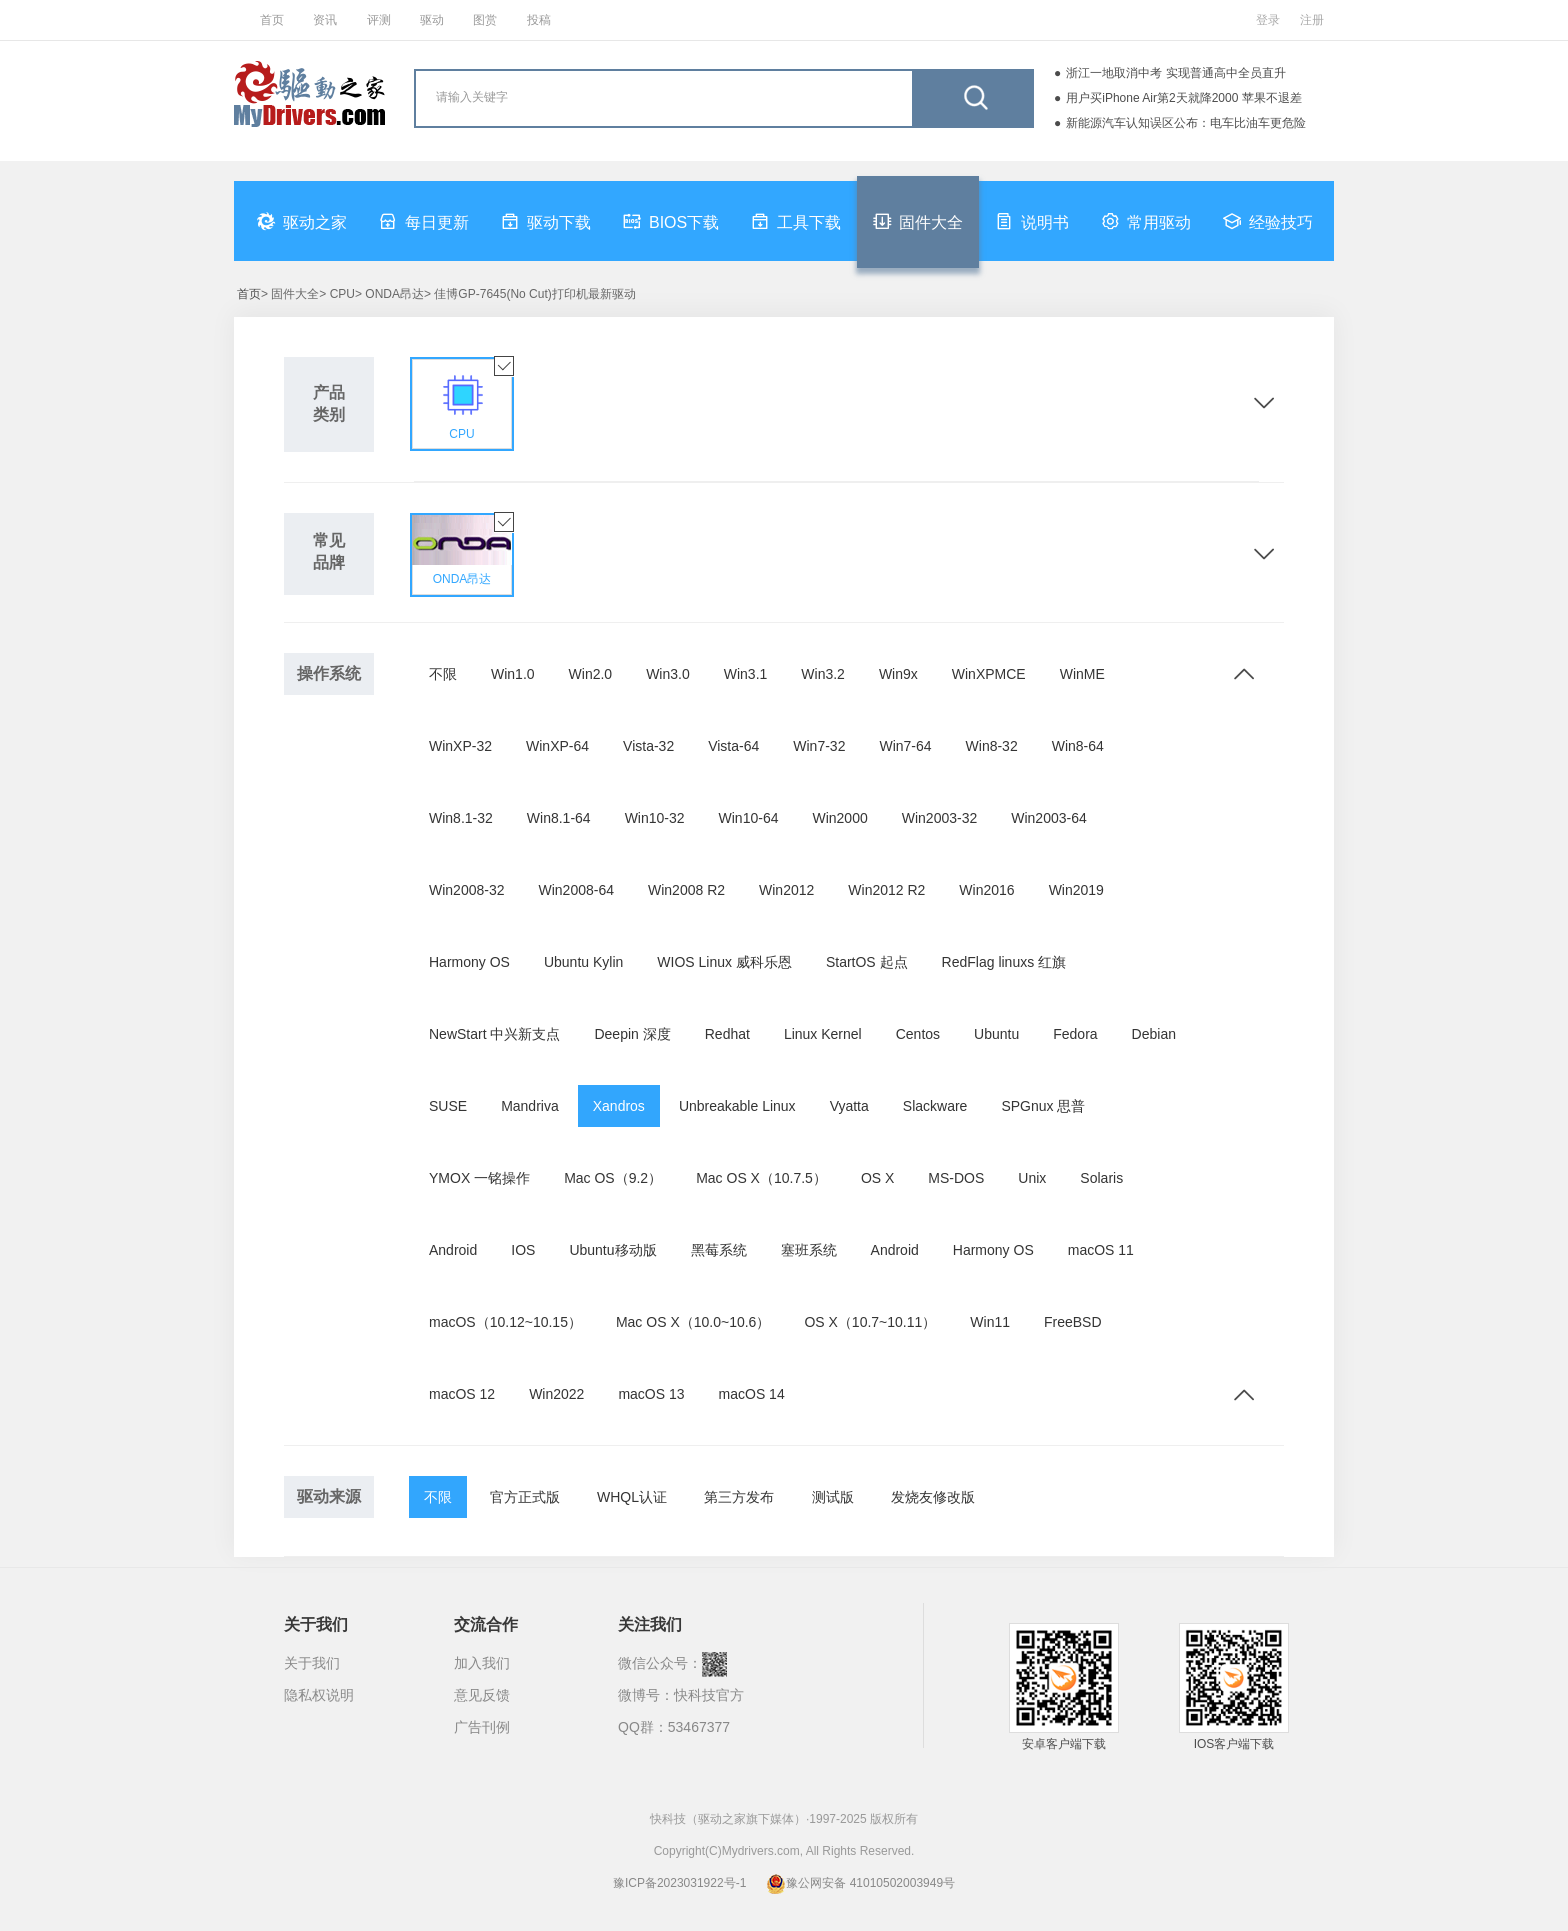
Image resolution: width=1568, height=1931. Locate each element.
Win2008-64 (577, 890)
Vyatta (849, 1106)
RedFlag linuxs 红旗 (1004, 962)
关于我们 (312, 1663)
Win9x (898, 674)
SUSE (448, 1106)
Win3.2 (823, 674)
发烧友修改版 (933, 1497)
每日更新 (424, 221)
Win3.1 (746, 674)
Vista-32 (648, 746)
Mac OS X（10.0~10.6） (693, 1322)
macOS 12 (462, 1394)
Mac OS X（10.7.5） (761, 1178)
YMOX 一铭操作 (479, 1178)
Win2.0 (591, 674)
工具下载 (796, 221)
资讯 (325, 20)
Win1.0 (513, 674)
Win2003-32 (940, 818)
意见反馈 (482, 1695)
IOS (523, 1250)
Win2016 (986, 890)
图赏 (485, 20)
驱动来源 (329, 1496)
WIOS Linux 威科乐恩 (724, 962)
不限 (443, 674)
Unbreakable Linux (737, 1106)
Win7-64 (905, 746)
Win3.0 (668, 674)
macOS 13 (651, 1394)
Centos (918, 1034)
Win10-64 (749, 818)
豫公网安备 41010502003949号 (860, 1883)
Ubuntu (996, 1034)
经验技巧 (1268, 221)
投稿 (539, 20)
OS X (877, 1178)
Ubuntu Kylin (583, 962)
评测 (379, 20)
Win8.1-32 (461, 818)
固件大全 (918, 221)
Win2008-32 (467, 890)
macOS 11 (1101, 1250)
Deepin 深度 (632, 1034)
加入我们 (482, 1663)
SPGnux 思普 (1043, 1106)
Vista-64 (733, 746)
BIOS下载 (671, 221)
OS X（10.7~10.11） (870, 1322)
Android (453, 1250)
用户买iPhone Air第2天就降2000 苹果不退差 (1183, 98)
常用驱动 (1146, 221)
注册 (1312, 20)
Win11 (990, 1322)
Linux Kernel (823, 1034)
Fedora (1075, 1034)
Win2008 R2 (686, 890)
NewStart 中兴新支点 (494, 1034)
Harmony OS (469, 962)
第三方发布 (739, 1497)
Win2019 (1076, 890)
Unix (1032, 1178)
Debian (1154, 1034)
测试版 (833, 1497)
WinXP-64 (557, 746)
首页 (272, 20)
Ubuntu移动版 (612, 1250)
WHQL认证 (632, 1497)
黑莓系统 (719, 1250)
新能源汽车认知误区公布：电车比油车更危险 (1186, 123)
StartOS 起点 (867, 962)
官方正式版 (525, 1497)
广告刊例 (482, 1727)
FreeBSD (1073, 1322)
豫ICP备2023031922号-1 (679, 1883)
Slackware (935, 1106)
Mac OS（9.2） (613, 1178)
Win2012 (786, 890)
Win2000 (839, 818)
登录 (1268, 20)
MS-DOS (956, 1178)
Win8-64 (1078, 746)
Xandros (619, 1106)
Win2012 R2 (886, 890)
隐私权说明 (319, 1695)
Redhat (727, 1034)
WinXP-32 (460, 746)
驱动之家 (302, 221)
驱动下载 (546, 221)
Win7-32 (819, 746)
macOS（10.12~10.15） (505, 1322)
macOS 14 (752, 1394)
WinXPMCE (989, 674)
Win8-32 (992, 746)
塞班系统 (809, 1250)
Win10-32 (655, 818)
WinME (1082, 674)
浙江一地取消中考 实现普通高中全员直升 (1175, 73)
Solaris (1101, 1178)
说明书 (1032, 221)
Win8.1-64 (559, 818)
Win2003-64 (1049, 818)
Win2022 (556, 1394)
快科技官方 (709, 1695)
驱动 (432, 20)
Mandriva (530, 1106)
